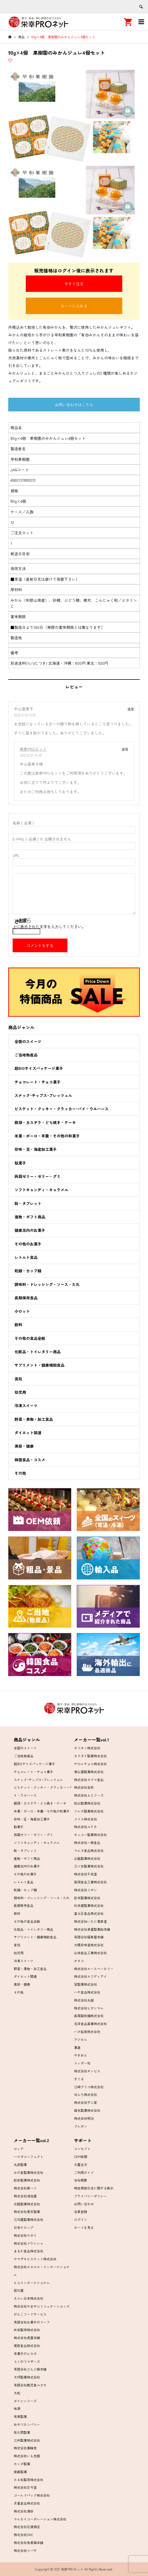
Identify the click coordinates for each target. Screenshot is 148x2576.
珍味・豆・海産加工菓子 (36, 1149)
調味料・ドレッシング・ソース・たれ (47, 1284)
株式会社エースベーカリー (93, 1968)
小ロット (22, 1311)
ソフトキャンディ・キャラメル (41, 1189)
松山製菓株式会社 (87, 1803)
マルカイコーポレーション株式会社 (40, 2519)
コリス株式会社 (85, 1819)
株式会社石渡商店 (27, 2526)
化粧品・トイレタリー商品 (38, 1351)
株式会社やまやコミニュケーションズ (42, 2306)
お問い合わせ (84, 2204)
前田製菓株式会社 (27, 2180)
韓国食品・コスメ (30, 1459)
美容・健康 (24, 1446)
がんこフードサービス (30, 2314)
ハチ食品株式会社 (87, 1992)
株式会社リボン (85, 1889)
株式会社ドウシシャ (28, 2243)
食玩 (18, 1378)
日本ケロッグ (23, 2227)
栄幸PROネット (33, 748)
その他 (20, 1473)
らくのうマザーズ (27, 2361)
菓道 (77, 2047)
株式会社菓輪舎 (25, 2448)
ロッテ (19, 2148)
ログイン (80, 2219)
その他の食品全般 (30, 1338)
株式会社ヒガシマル (89, 2008)
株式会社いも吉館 (27, 2455)
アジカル (80, 2039)
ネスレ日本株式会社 (28, 2298)
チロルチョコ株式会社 (90, 1763)
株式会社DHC (23, 2534)
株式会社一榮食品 (87, 1842)
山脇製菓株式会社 (87, 1858)
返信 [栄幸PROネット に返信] (125, 749)
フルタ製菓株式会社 (89, 1811)
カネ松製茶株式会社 (28, 2479)
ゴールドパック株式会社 (32, 2495)
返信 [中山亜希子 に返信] (130, 709)
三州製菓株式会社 (27, 2440)
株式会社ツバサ (25, 2550)
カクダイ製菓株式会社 (90, 1755)
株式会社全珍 (84, 1787)
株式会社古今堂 (25, 2487)
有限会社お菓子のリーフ (32, 2322)
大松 (17, 2393)
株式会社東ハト (25, 2188)
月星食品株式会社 (27, 2503)
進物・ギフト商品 (30, 1216)
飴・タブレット (28, 1203)
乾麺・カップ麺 (28, 1270)
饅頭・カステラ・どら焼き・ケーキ (45, 1122)
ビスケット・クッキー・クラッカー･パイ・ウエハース (62, 1108)
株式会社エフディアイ (90, 1976)
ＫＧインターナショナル (32, 2282)
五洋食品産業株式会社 (90, 2023)
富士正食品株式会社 (89, 1913)
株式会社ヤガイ (25, 2235)
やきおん (80, 2055)
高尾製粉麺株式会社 (89, 2015)
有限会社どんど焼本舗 (30, 2369)
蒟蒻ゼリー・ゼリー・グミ (38, 1176)
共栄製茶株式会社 (27, 2329)
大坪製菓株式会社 (27, 2377)
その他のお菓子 (28, 1244)
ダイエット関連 (28, 1432)
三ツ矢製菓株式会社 (89, 1866)
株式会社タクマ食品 (89, 1779)
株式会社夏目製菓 (27, 2211)
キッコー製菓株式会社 (90, 1834)
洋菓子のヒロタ (25, 2353)
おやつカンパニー (27, 2424)
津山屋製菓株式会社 (89, 1771)
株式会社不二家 (85, 2102)
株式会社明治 (84, 2118)
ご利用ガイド (84, 2172)
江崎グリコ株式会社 (89, 2086)
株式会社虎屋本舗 (27, 2337)
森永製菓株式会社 (87, 2110)
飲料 (18, 1324)
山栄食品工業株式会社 (90, 1952)
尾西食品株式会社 (27, 2345)
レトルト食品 (26, 1257)
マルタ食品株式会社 (89, 1850)
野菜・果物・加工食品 (34, 1419)
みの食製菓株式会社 (28, 2172)
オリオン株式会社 (87, 1748)
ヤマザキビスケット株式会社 (35, 2258)
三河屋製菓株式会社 (28, 2219)
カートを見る (84, 2227)
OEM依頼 (80, 2156)
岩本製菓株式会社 (87, 1897)
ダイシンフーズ (25, 2400)
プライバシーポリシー (90, 2196)
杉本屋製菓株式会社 (89, 1905)
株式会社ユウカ (85, 1826)
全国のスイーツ (28, 1041)
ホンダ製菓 (22, 2463)
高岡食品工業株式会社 (90, 1882)
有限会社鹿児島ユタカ (30, 2385)
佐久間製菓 (22, 2432)
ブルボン (80, 2126)
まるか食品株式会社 (28, 2251)
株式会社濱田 (23, 2511)
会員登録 (80, 2211)
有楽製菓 (20, 2416)
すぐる (79, 2079)
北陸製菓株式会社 (27, 2204)
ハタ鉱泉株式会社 (87, 2031)
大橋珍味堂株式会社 (89, 1944)
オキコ (79, 1960)
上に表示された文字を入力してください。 (49, 926)
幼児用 (20, 1392)
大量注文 (80, 2164)
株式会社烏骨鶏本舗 (28, 2542)
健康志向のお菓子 (30, 1230)
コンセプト (82, 2148)
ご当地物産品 (26, 1055)
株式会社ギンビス (87, 2071)
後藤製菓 (20, 2471)
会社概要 (80, 2180)
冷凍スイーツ (26, 1405)
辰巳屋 (19, 2290)
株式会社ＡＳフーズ (89, 1795)
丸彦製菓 (20, 2164)
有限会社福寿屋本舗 (89, 1937)
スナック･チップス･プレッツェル (43, 1095)
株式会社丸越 (84, 2000)
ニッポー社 (82, 2063)
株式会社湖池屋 (25, 2196)
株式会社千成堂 (85, 1874)
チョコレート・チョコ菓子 (38, 1082)
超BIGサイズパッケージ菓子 (39, 1068)
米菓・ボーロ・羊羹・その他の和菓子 (47, 1136)
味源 (17, 2408)
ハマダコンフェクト (28, 2156)
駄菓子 (20, 1163)
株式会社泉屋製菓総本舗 (92, 1929)
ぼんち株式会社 (85, 2094)
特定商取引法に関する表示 (93, 2188)
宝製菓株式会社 (85, 1984)
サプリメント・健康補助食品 (39, 1365)
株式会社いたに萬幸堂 (90, 1921)
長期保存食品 (26, 1297)
